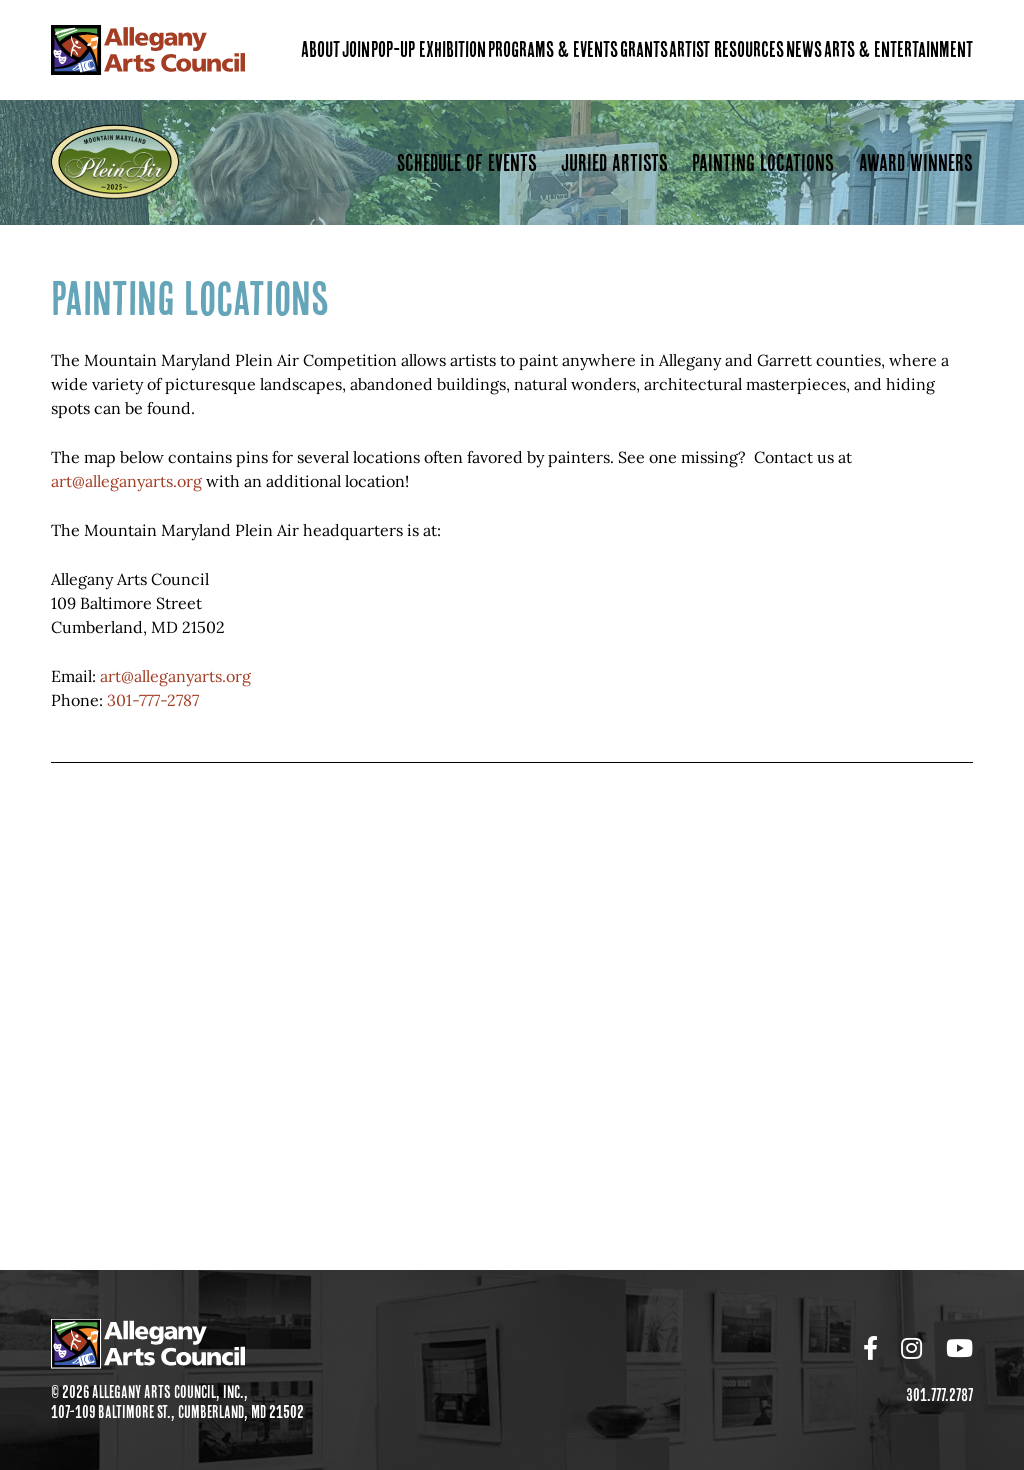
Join (356, 49)
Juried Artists (614, 162)
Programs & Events (553, 49)
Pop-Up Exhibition (428, 49)
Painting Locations (763, 162)
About (320, 49)
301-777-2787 (153, 700)
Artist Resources (726, 49)
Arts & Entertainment (898, 49)
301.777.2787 (939, 1395)
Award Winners (916, 162)
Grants (644, 49)
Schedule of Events (467, 162)
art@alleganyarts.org (126, 481)
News (804, 49)
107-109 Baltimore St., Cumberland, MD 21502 (177, 1418)
